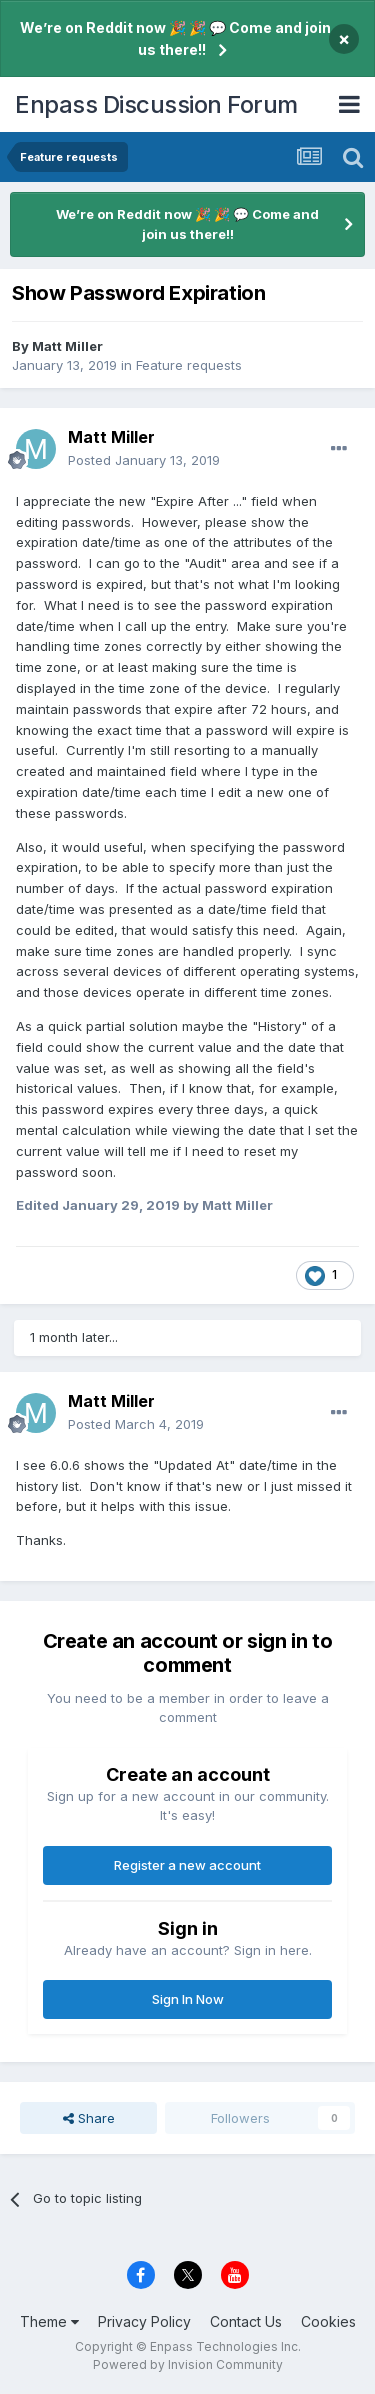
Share (89, 2118)
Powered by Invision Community (188, 2364)
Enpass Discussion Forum (156, 104)
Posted (144, 460)
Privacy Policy (144, 2321)
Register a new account (187, 1865)
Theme (49, 2321)
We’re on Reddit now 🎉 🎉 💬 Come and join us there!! (175, 38)
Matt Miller (67, 346)
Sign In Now (188, 1999)
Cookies (328, 2321)
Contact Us (246, 2321)
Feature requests (189, 365)
